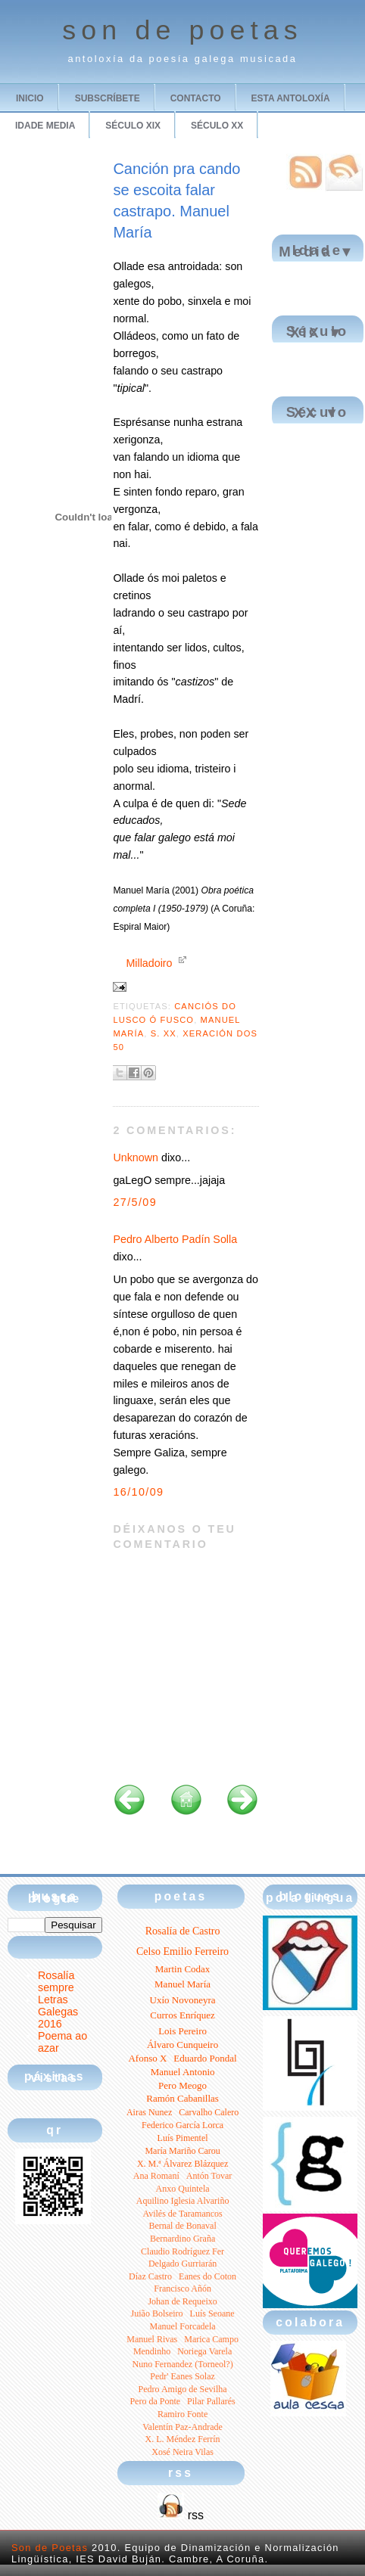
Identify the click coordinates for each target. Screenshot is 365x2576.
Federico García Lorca (182, 2125)
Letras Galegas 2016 (58, 2011)
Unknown (135, 1157)
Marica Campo (211, 2339)
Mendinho (151, 2351)
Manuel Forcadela (183, 2326)
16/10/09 (138, 1492)
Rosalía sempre (56, 1981)
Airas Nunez (149, 2112)
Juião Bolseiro (157, 2313)
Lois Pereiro (182, 2031)
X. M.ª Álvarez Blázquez (182, 2163)
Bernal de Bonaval (182, 2225)
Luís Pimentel (183, 2138)
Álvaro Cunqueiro (182, 2044)
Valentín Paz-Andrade (182, 2427)
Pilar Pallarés (211, 2401)
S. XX (163, 1033)
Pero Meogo (182, 2085)
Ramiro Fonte (182, 2414)
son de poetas (182, 30)
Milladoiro (149, 963)
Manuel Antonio (183, 2071)
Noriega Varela (204, 2351)
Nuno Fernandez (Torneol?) (183, 2364)
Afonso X (147, 2058)
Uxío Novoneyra (183, 2000)
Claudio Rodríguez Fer (182, 2251)
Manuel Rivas (151, 2339)
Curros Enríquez (182, 2015)
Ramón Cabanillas (182, 2098)
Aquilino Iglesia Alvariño (182, 2200)
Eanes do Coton (207, 2276)
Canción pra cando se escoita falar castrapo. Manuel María (176, 200)
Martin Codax (183, 1969)
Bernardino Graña (182, 2238)
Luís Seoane (212, 2313)
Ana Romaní (156, 2175)
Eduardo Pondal (204, 2058)
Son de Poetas (49, 2547)
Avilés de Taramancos (182, 2213)
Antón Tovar (209, 2175)
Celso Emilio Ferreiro (182, 1951)
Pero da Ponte (154, 2401)
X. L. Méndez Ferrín (182, 2439)
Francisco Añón (182, 2288)
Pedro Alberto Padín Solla (175, 1239)
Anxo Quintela (183, 2188)
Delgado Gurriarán (182, 2263)
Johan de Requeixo (182, 2301)
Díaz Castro (150, 2276)
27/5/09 (135, 1202)
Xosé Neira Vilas (182, 2452)
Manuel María (182, 1984)
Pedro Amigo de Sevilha (183, 2389)
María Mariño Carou (182, 2151)
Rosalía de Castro (182, 1931)
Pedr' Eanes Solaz (182, 2376)
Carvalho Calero (209, 2112)
